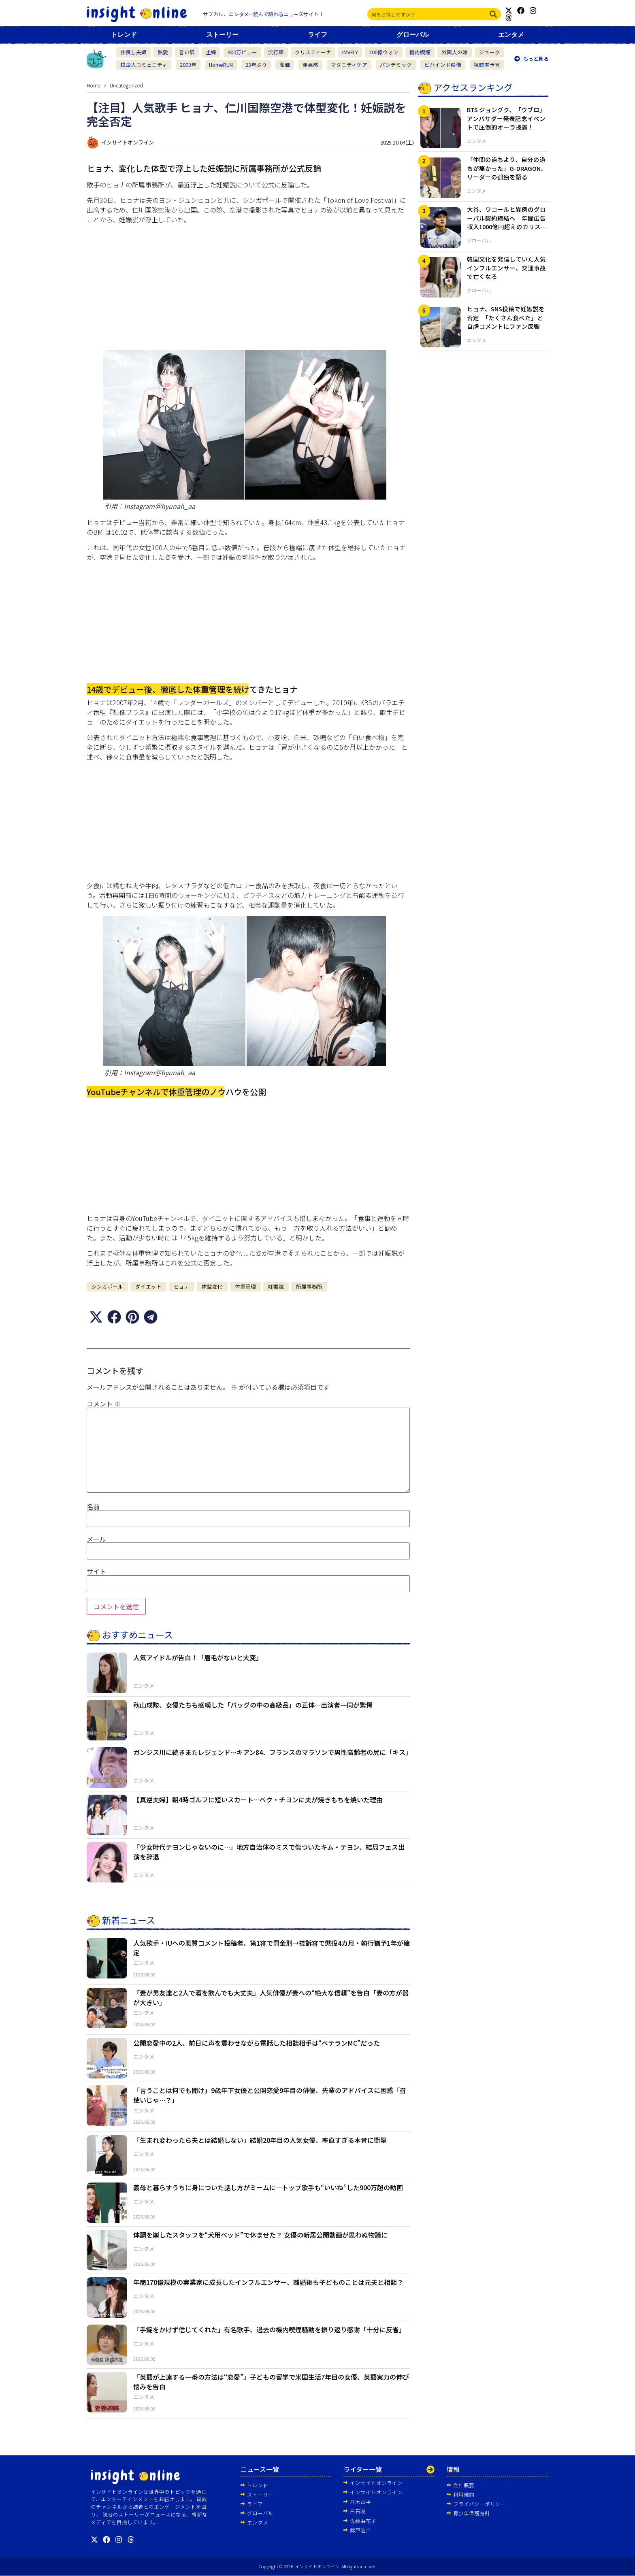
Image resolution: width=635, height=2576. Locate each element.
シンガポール (107, 1286)
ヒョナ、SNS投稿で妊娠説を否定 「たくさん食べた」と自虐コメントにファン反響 (506, 317)
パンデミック (396, 64)
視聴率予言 (487, 64)
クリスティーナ (313, 52)
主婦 (211, 52)
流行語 (276, 52)
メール (96, 1539)
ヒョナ (182, 1286)
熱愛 (163, 52)
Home (93, 85)
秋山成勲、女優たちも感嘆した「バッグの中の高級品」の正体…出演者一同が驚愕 (253, 1704)
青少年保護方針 (471, 2513)
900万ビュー (242, 52)
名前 (93, 1506)
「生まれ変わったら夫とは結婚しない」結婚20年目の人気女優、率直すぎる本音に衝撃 (260, 2140)
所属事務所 (309, 1286)
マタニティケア (349, 64)
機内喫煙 (419, 52)
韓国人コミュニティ (143, 64)
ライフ (317, 34)
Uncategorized (126, 85)
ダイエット (148, 1286)
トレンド (124, 34)
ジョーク (489, 52)
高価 (284, 64)
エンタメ (511, 34)
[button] (96, 1317)
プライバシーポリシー (479, 2504)
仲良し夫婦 (133, 52)
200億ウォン (383, 52)
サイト (96, 1571)
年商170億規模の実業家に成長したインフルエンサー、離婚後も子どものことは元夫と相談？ (268, 2282)
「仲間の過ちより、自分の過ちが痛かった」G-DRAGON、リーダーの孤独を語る (507, 168)
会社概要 (463, 2485)
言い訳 (187, 52)
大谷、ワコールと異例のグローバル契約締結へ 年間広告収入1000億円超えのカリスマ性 (507, 222)
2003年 (188, 64)
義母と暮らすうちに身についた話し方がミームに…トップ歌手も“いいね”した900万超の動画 (268, 2187)
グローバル (412, 34)
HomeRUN (221, 64)
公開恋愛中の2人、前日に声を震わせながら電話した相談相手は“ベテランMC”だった (256, 2042)
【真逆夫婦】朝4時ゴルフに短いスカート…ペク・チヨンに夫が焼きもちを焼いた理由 (258, 1799)
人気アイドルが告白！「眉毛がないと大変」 (197, 1657)
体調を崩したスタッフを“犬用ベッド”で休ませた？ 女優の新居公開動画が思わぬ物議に (260, 2235)
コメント (104, 1403)
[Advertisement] (248, 286)
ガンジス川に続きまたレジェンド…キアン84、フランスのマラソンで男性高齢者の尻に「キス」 (272, 1752)
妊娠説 (276, 1286)
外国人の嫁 (454, 52)
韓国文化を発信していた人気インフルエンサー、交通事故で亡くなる (506, 268)
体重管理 (245, 1286)
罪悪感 (310, 64)
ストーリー (222, 34)
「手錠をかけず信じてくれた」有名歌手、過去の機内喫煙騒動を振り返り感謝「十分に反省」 (269, 2329)
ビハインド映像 (442, 64)
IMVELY (350, 52)
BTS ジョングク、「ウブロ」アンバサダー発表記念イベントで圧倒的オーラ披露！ (506, 118)
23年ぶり (256, 64)
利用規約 (463, 2494)
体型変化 (212, 1286)
